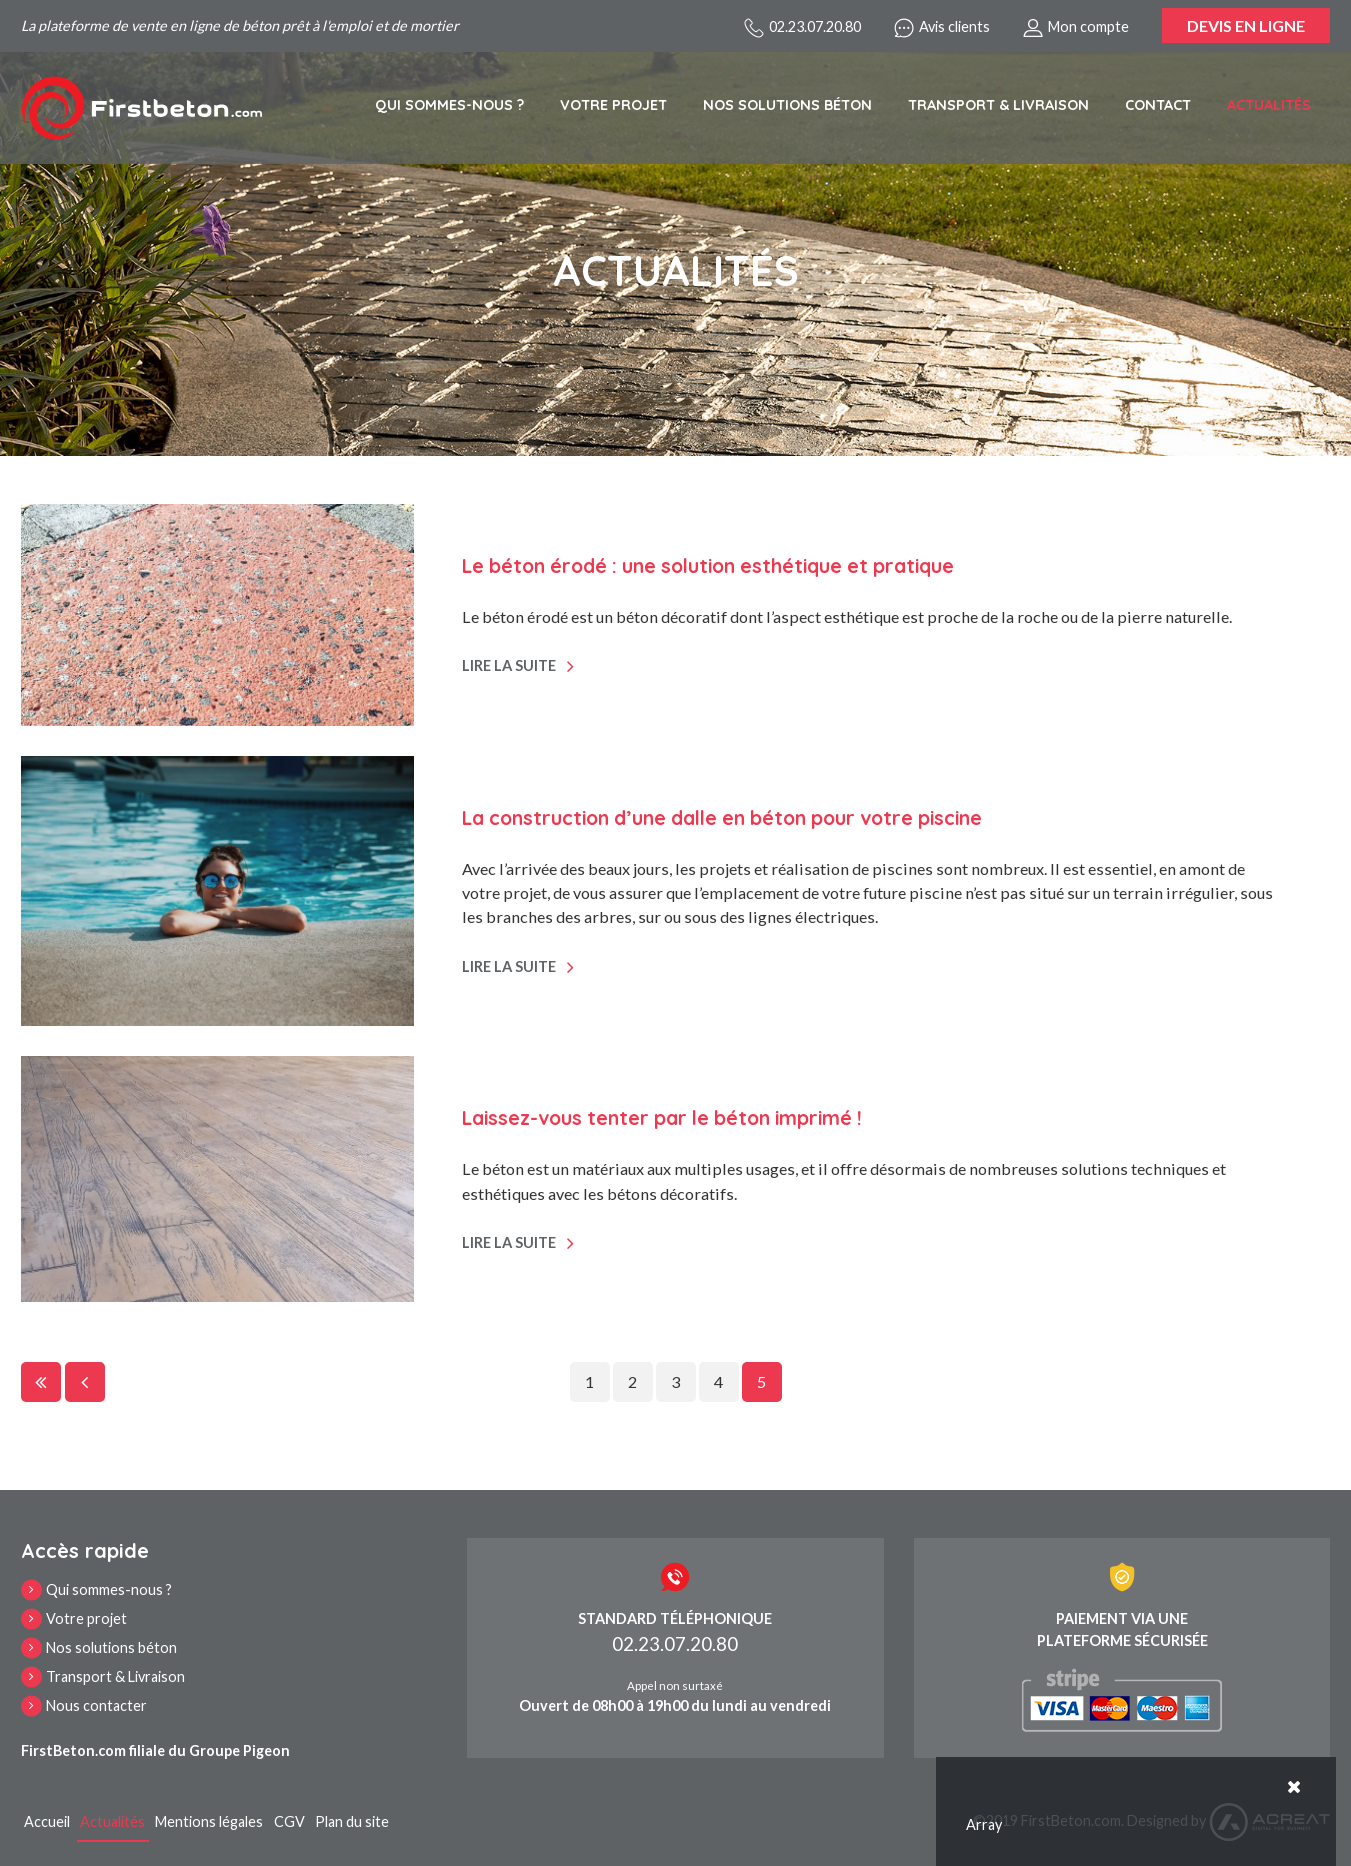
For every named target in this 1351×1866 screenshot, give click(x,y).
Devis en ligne (1246, 25)
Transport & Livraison (998, 105)
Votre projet (613, 105)
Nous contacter (96, 1705)
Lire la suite (509, 665)
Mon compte (1076, 28)
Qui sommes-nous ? (449, 105)
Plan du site (352, 1821)
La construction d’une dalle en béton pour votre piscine (722, 818)
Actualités (1269, 105)
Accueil (47, 1821)
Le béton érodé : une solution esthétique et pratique (708, 566)
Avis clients (942, 28)
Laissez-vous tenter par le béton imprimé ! (662, 1118)
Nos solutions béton (787, 105)
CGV (289, 1821)
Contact (1158, 105)
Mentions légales (209, 1821)
